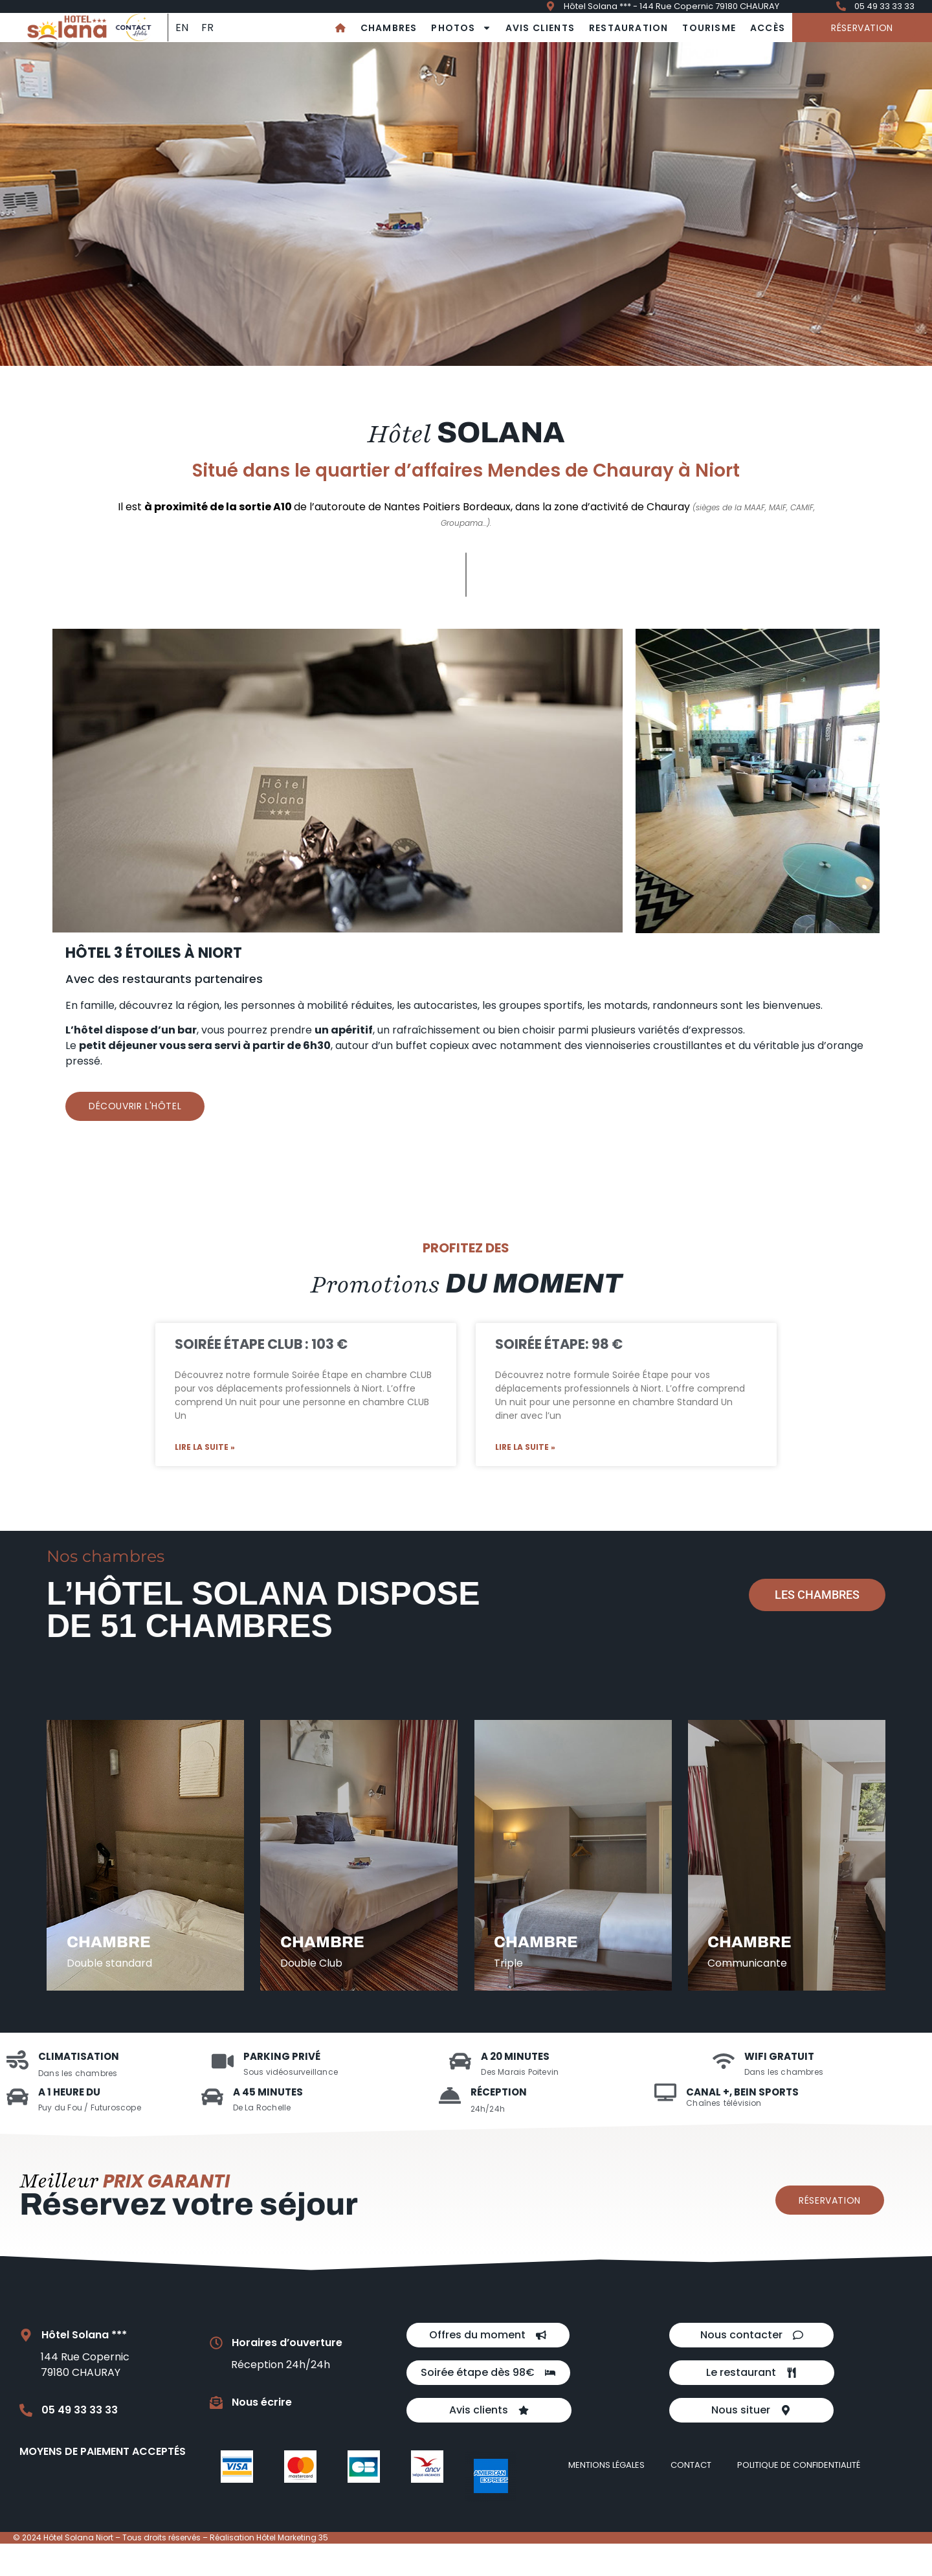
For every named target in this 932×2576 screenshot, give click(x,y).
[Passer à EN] (182, 28)
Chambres (389, 27)
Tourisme (709, 27)
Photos (461, 27)
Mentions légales (606, 2497)
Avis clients (540, 27)
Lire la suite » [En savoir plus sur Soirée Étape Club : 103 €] (205, 1446)
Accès (767, 27)
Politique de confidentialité (798, 2497)
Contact (691, 2497)
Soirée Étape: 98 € (559, 1344)
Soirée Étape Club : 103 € (261, 1344)
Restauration (628, 27)
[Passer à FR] (207, 28)
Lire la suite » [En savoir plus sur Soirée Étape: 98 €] (525, 1446)
